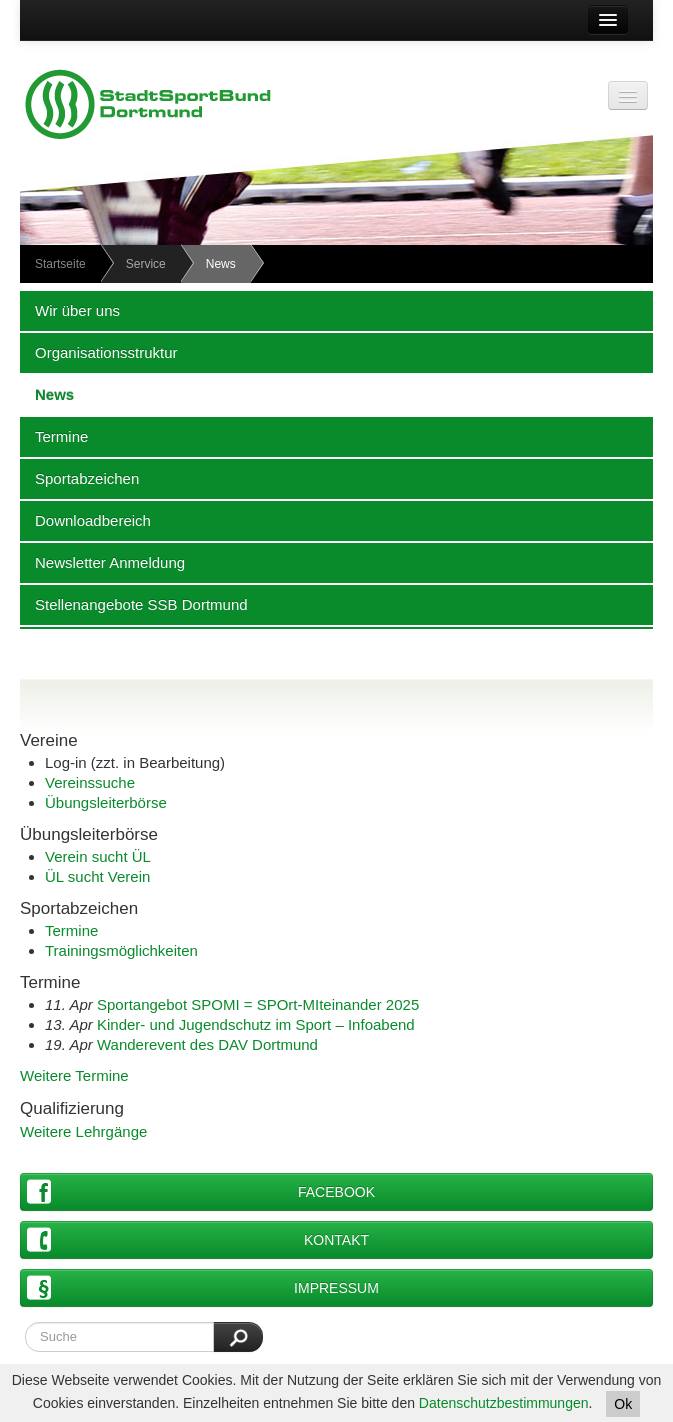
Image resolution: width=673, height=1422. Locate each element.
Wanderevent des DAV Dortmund (207, 1044)
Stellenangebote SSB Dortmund (134, 604)
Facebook (201, 1191)
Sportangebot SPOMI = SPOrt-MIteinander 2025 (258, 1004)
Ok (623, 1404)
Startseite (60, 264)
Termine (54, 436)
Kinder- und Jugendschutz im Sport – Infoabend (256, 1024)
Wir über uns (70, 310)
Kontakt (198, 1239)
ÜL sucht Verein (97, 876)
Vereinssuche (90, 782)
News (47, 394)
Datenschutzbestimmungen (504, 1403)
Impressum (203, 1287)
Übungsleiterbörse (106, 802)
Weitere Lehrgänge (83, 1131)
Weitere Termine (74, 1075)
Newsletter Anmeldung (102, 562)
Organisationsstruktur (99, 352)
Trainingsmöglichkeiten (121, 950)
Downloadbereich (85, 520)
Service (146, 264)
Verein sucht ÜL (98, 856)
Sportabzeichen (79, 478)
